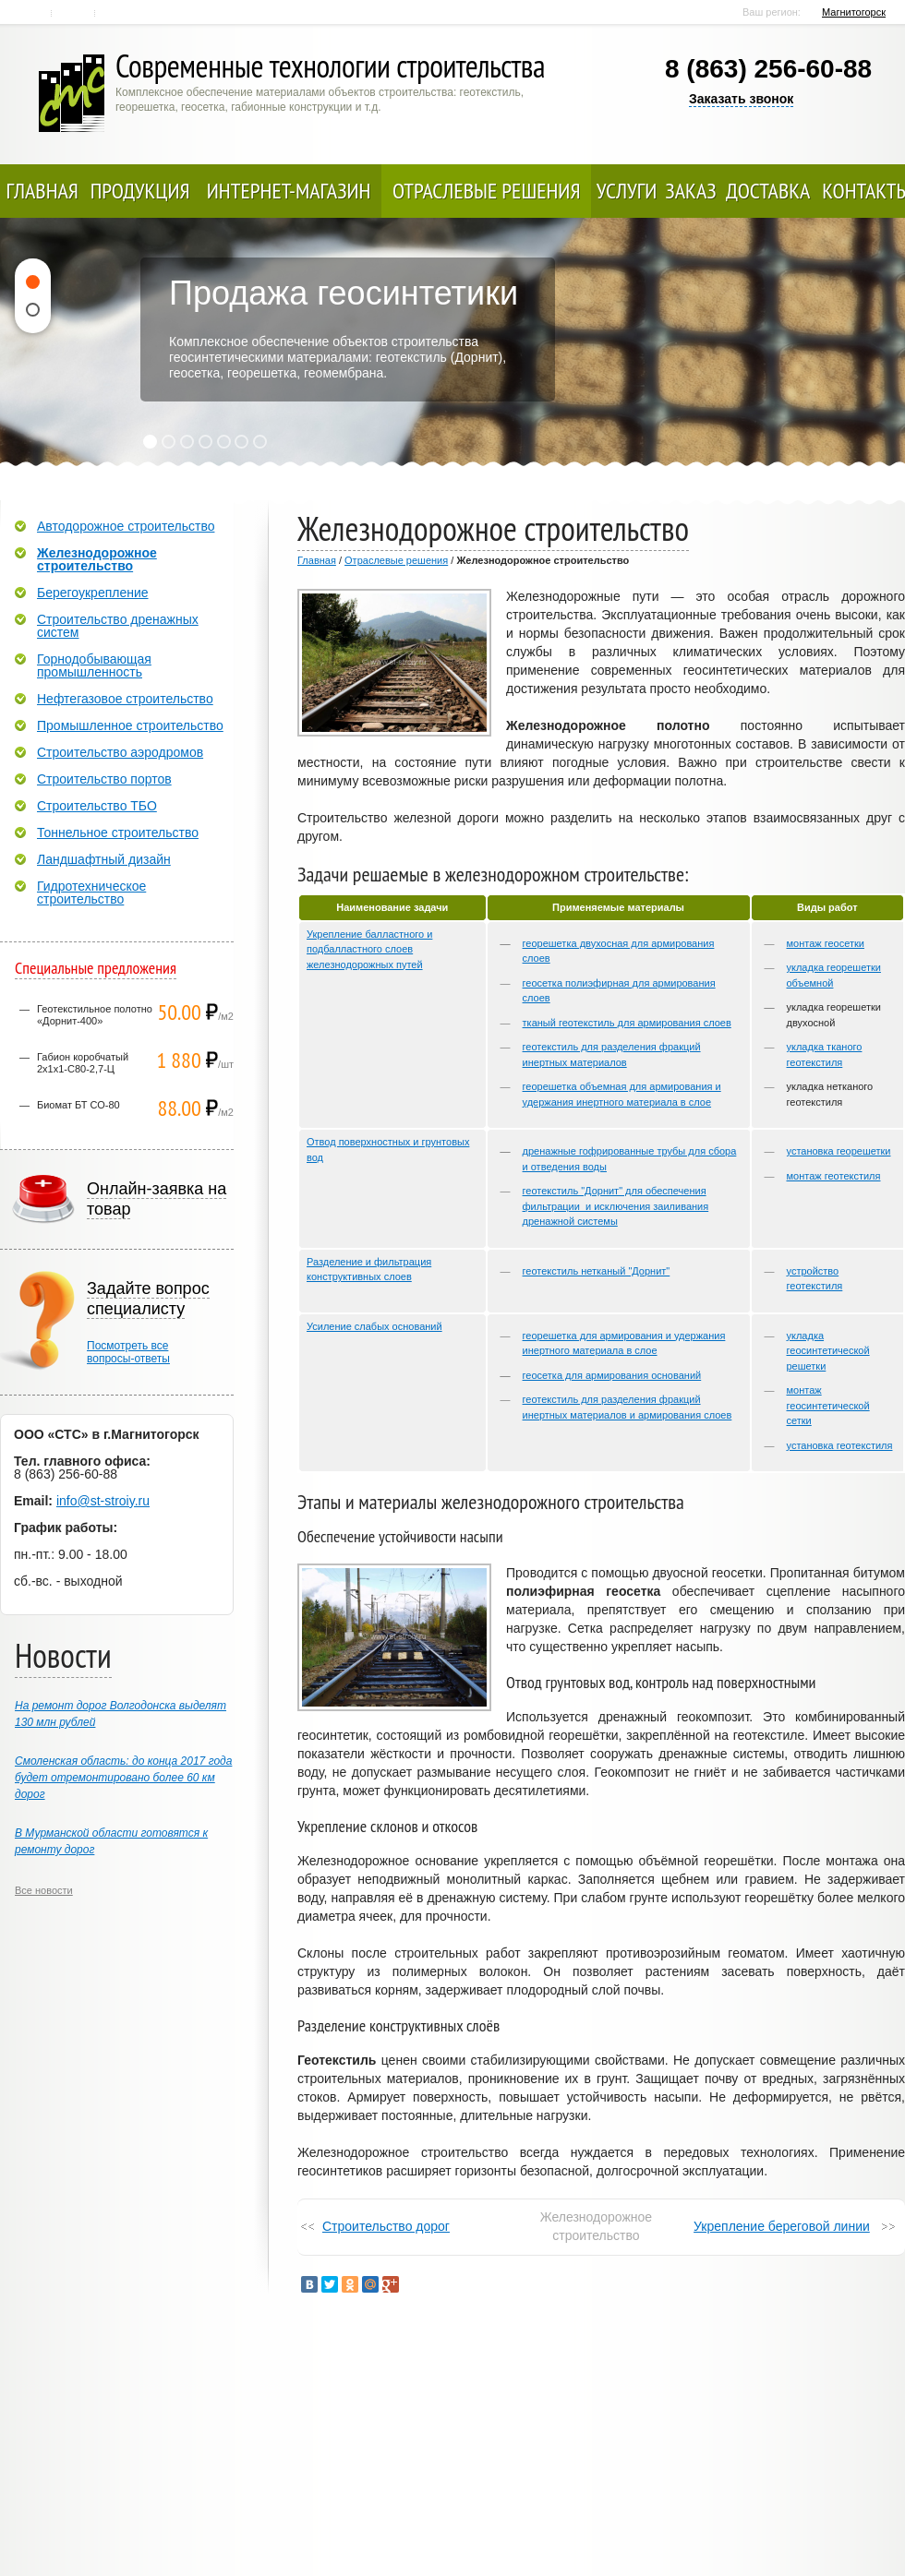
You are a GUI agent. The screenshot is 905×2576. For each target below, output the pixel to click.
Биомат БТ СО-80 (78, 1104)
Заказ (690, 190)
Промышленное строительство (130, 725)
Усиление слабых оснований (374, 1326)
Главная (32, 12)
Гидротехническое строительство (91, 892)
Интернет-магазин (289, 190)
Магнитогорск (854, 12)
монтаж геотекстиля (834, 1175)
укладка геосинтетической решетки (828, 1351)
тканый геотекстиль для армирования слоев (627, 1022)
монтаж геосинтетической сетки (828, 1405)
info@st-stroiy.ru (103, 1500)
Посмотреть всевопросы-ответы (128, 1352)
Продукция (140, 190)
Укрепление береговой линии (782, 2226)
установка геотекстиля (840, 1445)
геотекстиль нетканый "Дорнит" (596, 1270)
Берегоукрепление (93, 592)
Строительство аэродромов (120, 752)
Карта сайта (118, 12)
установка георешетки (839, 1150)
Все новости (44, 1890)
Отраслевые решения (486, 190)
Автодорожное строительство (125, 526)
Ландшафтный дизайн (104, 859)
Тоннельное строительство (118, 832)
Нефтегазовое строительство (125, 698)
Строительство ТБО (97, 805)
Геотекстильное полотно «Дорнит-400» (94, 1014)
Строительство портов (104, 779)
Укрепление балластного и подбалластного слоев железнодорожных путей (369, 949)
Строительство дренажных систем (118, 626)
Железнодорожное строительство (97, 559)
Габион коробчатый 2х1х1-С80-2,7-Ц (82, 1062)
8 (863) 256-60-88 (768, 68)
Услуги (627, 190)
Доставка (768, 190)
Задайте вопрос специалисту (148, 1298)
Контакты (74, 12)
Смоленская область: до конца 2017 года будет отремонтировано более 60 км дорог (123, 1778)
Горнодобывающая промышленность (94, 665)
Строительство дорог (386, 2226)
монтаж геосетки (825, 943)
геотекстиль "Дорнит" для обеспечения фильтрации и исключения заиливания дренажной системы (616, 1206)
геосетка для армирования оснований (612, 1375)
